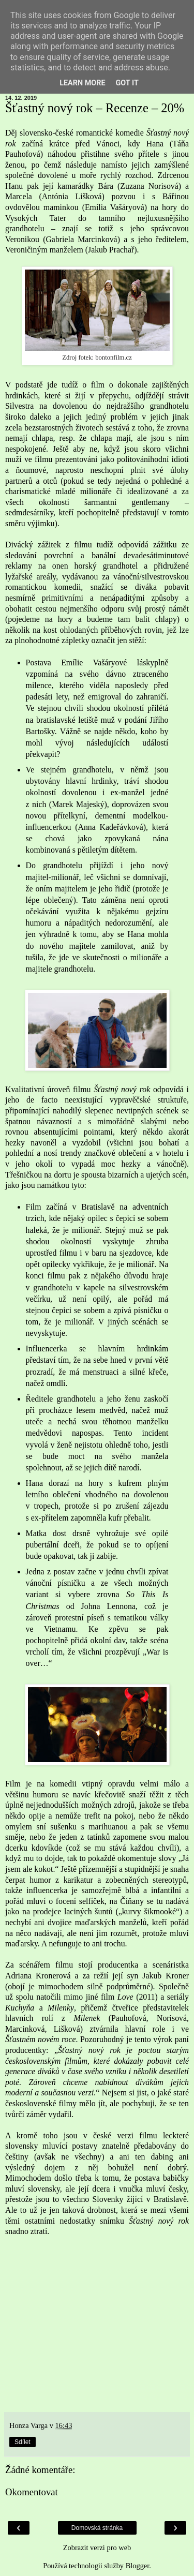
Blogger (138, 2566)
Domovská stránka (97, 2528)
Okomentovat (31, 2491)
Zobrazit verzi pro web (97, 2547)
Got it (127, 83)
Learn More (82, 83)
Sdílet (22, 2442)
